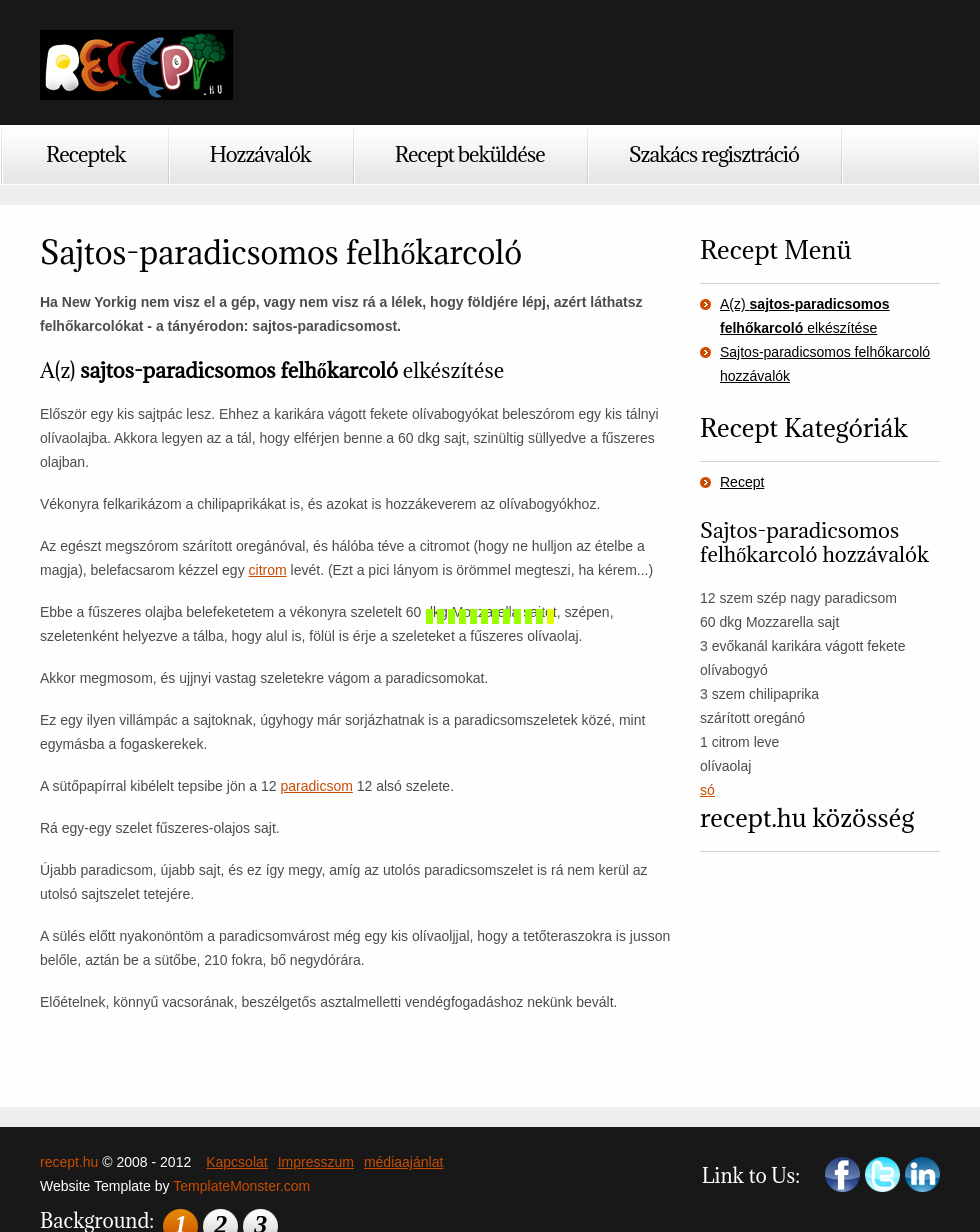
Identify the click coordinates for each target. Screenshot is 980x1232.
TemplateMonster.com (241, 1186)
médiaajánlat (403, 1162)
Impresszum (316, 1162)
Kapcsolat (236, 1162)
